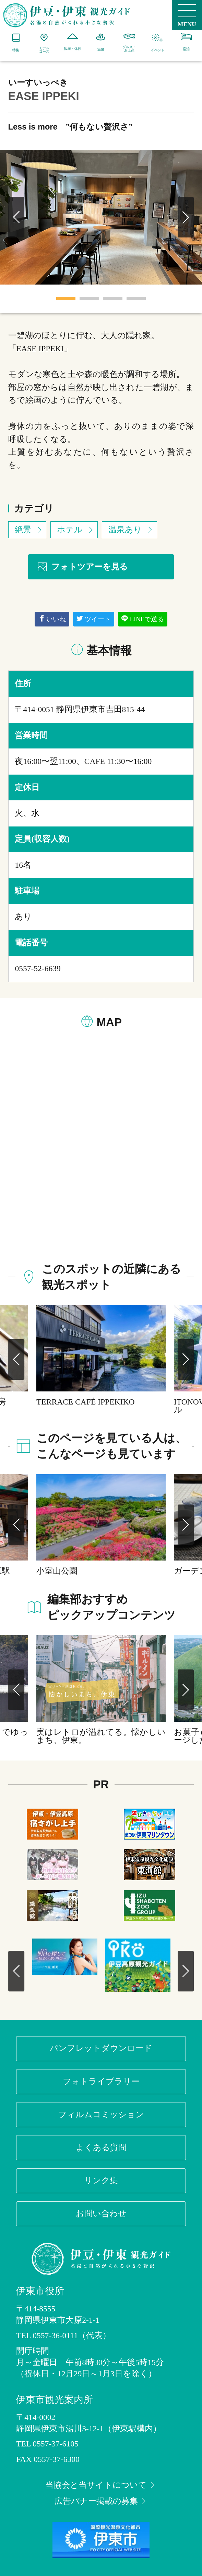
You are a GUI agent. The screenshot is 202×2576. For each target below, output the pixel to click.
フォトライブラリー (101, 2081)
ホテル (76, 529)
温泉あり (131, 529)
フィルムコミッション (101, 2114)
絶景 (29, 529)
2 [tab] (89, 298)
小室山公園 (57, 1570)
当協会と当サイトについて (100, 2485)
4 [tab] (136, 298)
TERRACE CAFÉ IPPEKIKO (85, 1401)
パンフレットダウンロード (101, 2048)
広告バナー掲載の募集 (101, 2501)
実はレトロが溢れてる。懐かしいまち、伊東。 (101, 1736)
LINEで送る (142, 619)
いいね (52, 619)
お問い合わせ (101, 2213)
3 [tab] (113, 298)
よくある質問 (101, 2147)
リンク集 (101, 2180)
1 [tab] (66, 298)
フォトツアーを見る (82, 567)
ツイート (93, 619)
